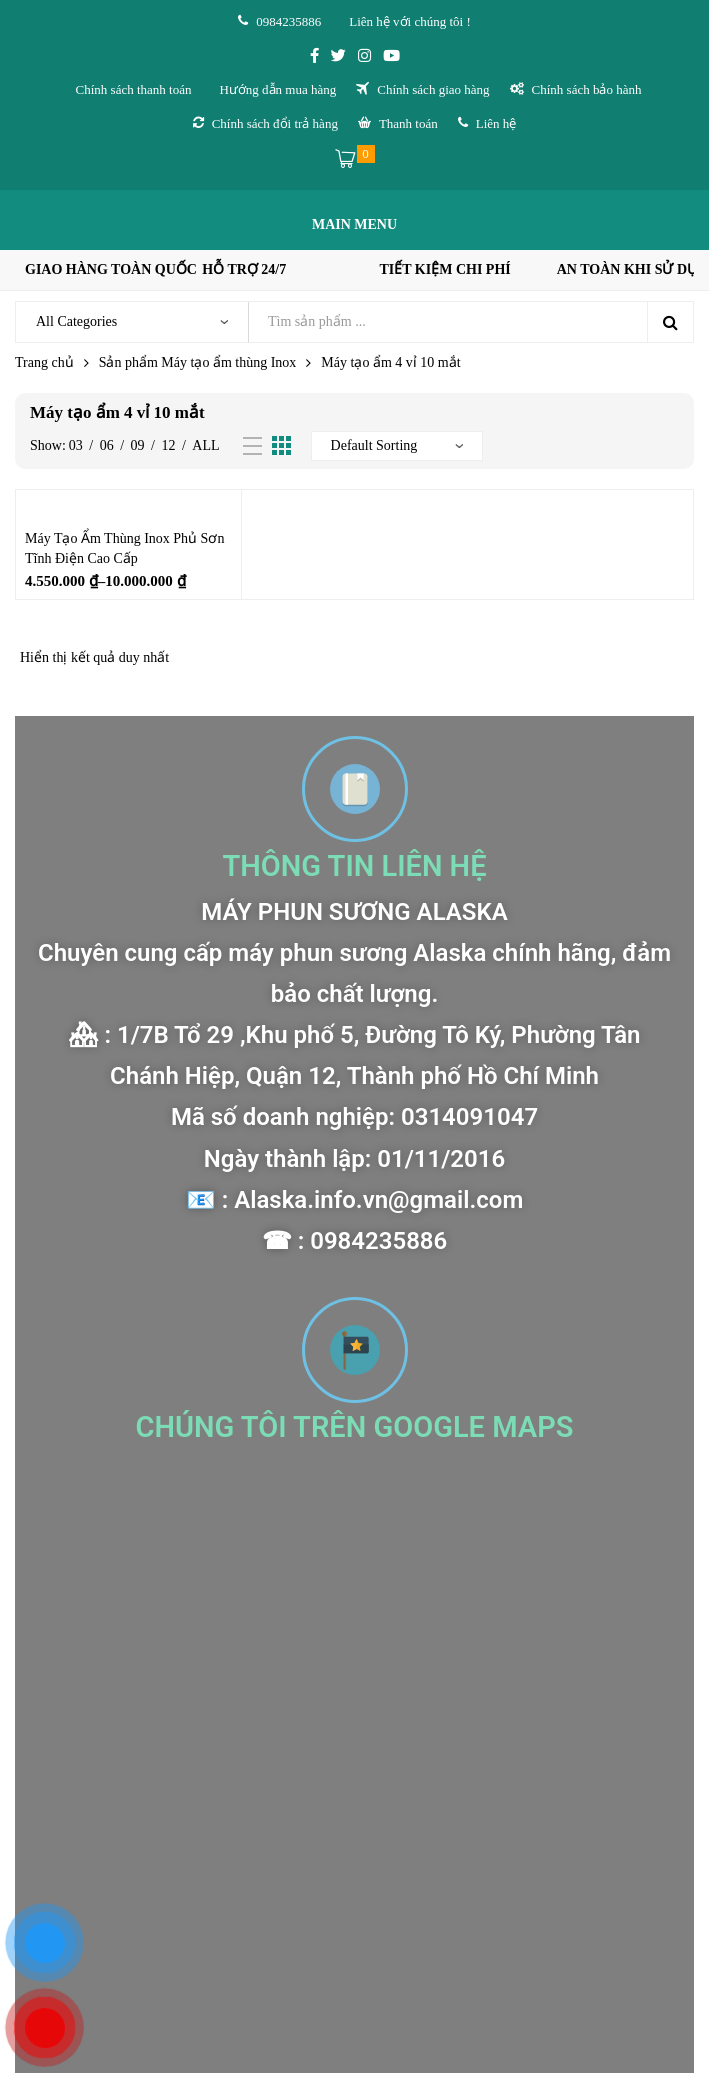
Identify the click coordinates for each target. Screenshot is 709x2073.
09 (138, 445)
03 (76, 445)
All (205, 445)
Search (670, 322)
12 (168, 445)
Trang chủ (44, 362)
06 (107, 445)
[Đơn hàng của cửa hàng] (397, 446)
